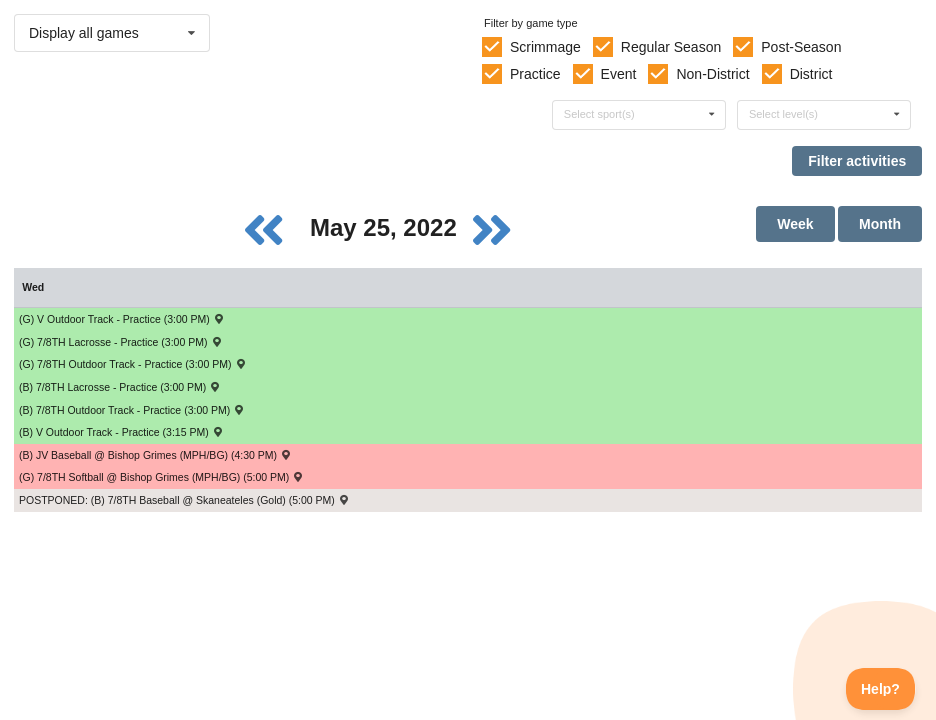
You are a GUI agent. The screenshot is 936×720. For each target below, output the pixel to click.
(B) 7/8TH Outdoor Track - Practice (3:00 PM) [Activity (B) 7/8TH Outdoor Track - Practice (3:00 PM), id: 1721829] (132, 410)
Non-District (712, 74)
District (811, 74)
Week (795, 224)
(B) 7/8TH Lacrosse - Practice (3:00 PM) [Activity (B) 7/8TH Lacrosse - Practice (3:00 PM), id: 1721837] (120, 387)
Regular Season (671, 47)
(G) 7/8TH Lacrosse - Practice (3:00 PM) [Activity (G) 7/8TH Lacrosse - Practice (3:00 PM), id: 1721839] (121, 342)
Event (619, 74)
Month (880, 224)
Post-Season (801, 47)
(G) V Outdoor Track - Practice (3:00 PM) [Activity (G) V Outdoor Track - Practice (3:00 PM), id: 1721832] (122, 319)
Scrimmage (545, 47)
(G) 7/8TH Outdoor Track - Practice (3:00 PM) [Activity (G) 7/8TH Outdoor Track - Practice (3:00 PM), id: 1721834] (133, 364)
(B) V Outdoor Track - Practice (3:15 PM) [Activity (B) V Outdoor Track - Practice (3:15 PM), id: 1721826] (121, 432)
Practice (535, 74)
